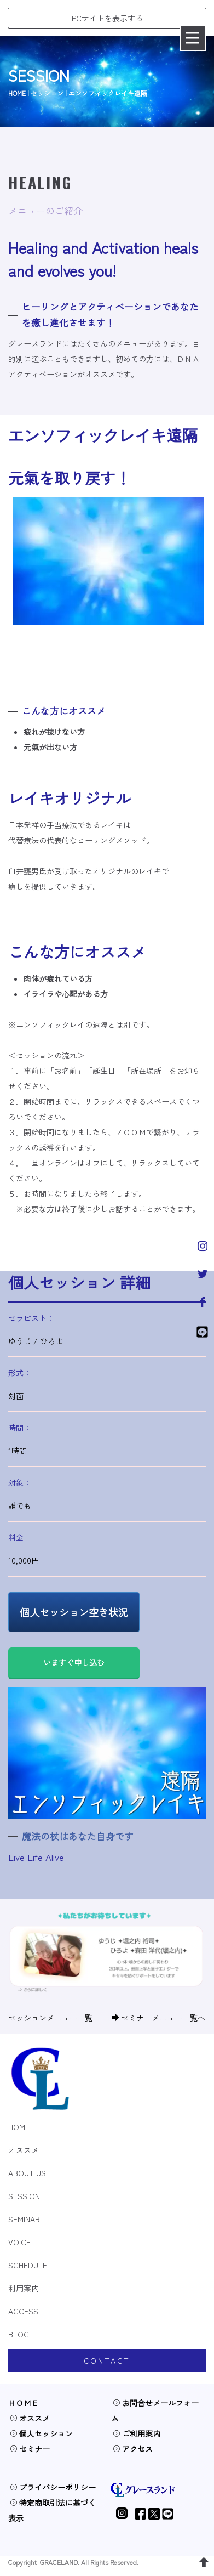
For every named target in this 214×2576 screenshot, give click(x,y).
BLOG (18, 2334)
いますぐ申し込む (74, 1662)
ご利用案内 (136, 2433)
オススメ (23, 2149)
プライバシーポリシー (53, 2487)
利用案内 (23, 2288)
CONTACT (107, 2360)
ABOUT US (27, 2172)
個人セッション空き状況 (74, 1612)
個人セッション (41, 2433)
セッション (47, 93)
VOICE (19, 2242)
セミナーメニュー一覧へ (158, 2017)
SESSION (24, 2195)
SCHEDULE (27, 2265)
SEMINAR (24, 2218)
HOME (17, 93)
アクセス (133, 2448)
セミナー (30, 2448)
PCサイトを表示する (107, 18)
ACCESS (23, 2311)
